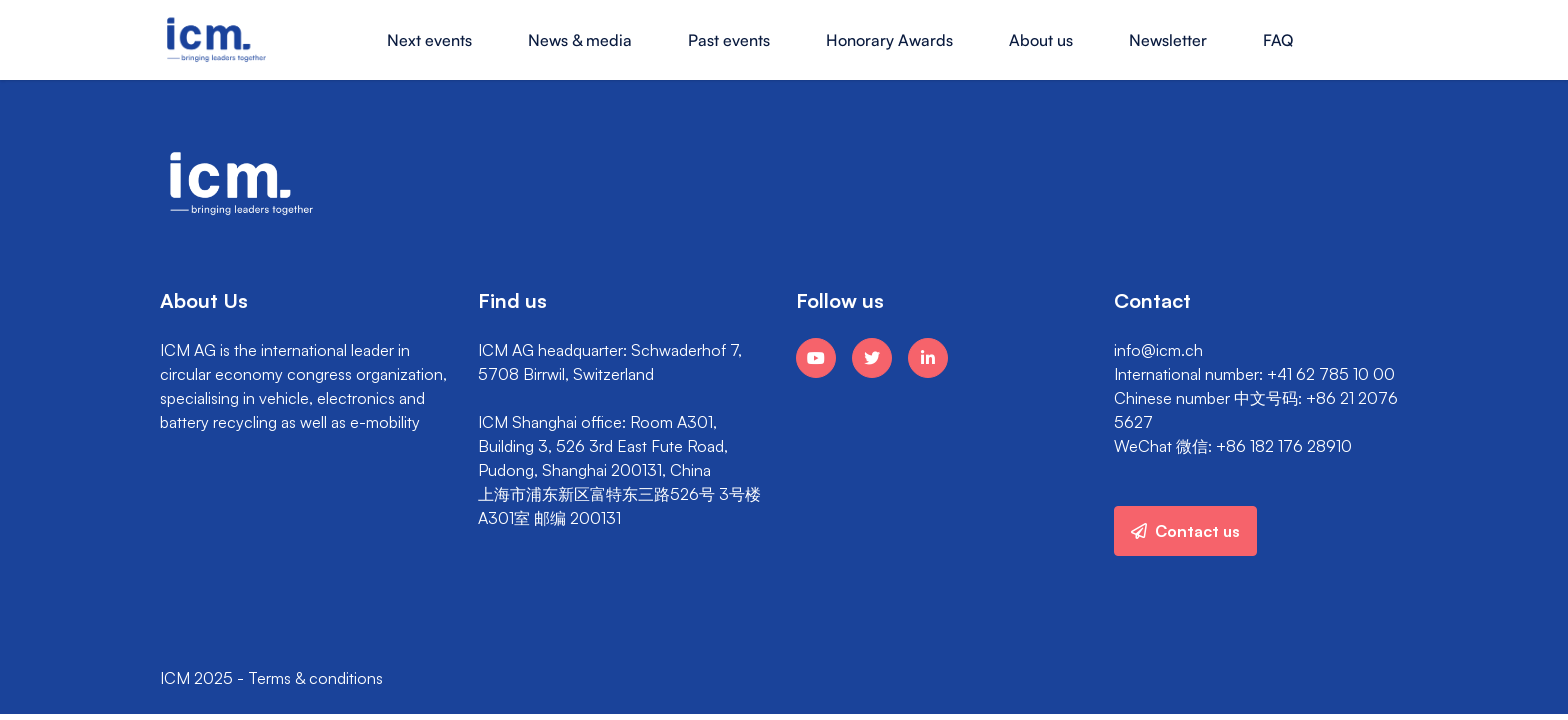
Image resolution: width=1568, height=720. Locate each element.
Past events (729, 40)
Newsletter (1168, 40)
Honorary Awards (889, 40)
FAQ (1278, 40)
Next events (429, 40)
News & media (580, 40)
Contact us (1185, 531)
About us (1041, 40)
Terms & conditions (315, 678)
